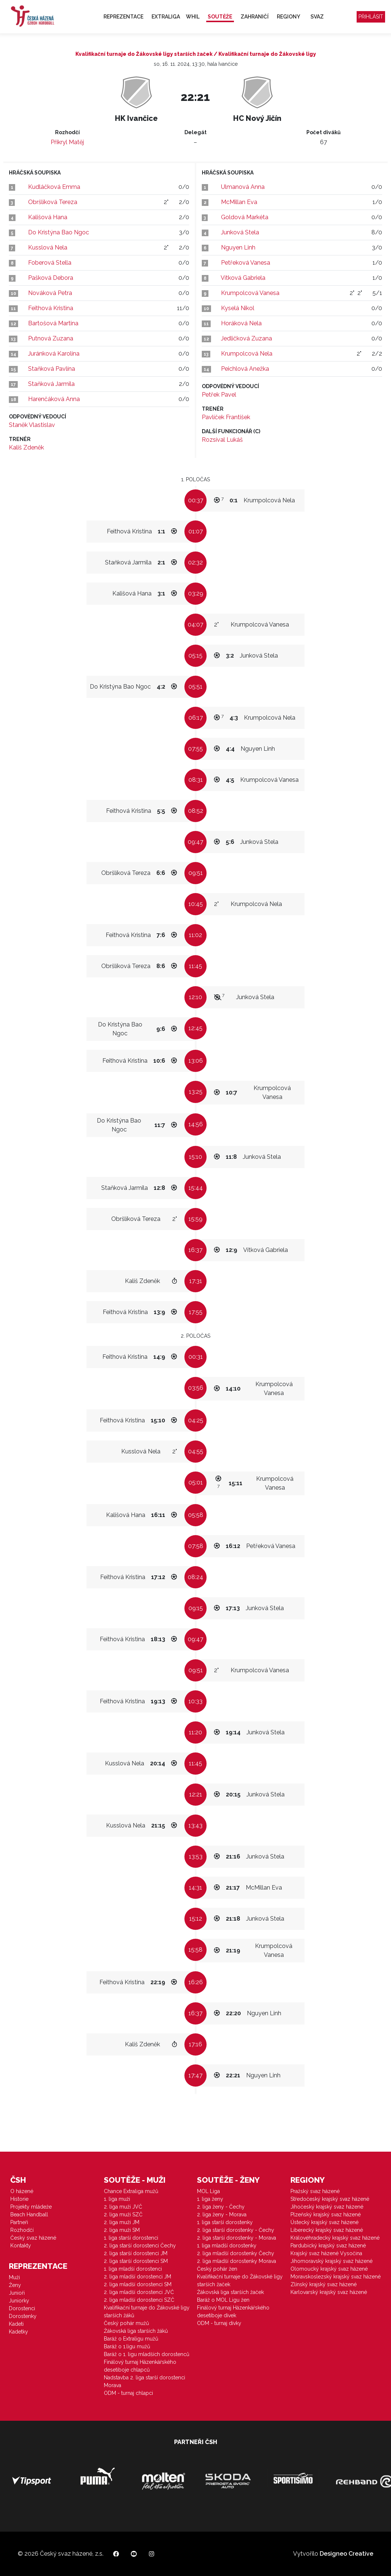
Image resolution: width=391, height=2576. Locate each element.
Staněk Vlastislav (32, 424)
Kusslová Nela (47, 247)
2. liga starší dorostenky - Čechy (235, 2230)
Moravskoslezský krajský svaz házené (335, 2277)
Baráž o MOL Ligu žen (223, 2300)
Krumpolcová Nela (246, 353)
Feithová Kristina (50, 308)
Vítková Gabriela (243, 277)
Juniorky (19, 2301)
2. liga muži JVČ (123, 2207)
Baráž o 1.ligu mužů (127, 2346)
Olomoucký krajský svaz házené (329, 2269)
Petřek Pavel (219, 394)
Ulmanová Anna (243, 186)
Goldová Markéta (244, 217)
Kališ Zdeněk (26, 447)
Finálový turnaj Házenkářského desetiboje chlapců (140, 2366)
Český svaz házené (33, 2238)
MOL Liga (208, 2191)
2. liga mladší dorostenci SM (137, 2284)
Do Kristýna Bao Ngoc (58, 232)
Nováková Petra (50, 292)
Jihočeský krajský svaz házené (326, 2207)
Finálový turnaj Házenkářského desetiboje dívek (233, 2311)
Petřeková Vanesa (245, 262)
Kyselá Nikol (237, 308)
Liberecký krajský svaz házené (326, 2230)
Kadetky (18, 2332)
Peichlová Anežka (245, 368)
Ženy (15, 2285)
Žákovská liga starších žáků (136, 2331)
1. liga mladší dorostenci (133, 2269)
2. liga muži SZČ (123, 2214)
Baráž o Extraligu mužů (131, 2339)
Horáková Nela (241, 323)
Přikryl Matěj (67, 142)
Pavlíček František (226, 417)
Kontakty (20, 2246)
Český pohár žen (217, 2269)
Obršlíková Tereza (52, 202)
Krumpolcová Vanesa (250, 292)
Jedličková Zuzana (246, 338)
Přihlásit (370, 17)
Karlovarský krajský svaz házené (328, 2292)
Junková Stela (240, 232)
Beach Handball (29, 2214)
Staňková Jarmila (51, 383)
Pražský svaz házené (315, 2191)
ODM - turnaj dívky (219, 2323)
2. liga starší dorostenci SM (136, 2261)
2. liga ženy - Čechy (221, 2207)
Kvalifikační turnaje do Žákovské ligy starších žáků (147, 2311)
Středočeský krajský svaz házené (329, 2199)
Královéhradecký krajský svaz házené (335, 2238)
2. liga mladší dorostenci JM (137, 2277)
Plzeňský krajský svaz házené (325, 2214)
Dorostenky (23, 2316)
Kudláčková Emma (54, 186)
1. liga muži (117, 2199)
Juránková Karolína (53, 353)
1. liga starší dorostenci (131, 2238)
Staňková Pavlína (51, 368)
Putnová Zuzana (50, 338)
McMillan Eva (239, 202)
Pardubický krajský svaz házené (328, 2246)
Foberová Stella (49, 262)
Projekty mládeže (31, 2207)
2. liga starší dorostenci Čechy (140, 2246)
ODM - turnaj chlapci (128, 2393)
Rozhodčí (22, 2230)
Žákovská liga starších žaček (230, 2292)
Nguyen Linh (238, 247)
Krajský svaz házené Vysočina (326, 2253)
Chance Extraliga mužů (131, 2191)
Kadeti (16, 2324)
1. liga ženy (210, 2199)
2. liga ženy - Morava (221, 2214)
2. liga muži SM (122, 2230)
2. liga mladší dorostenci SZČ (139, 2300)
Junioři (17, 2293)
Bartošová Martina (53, 323)
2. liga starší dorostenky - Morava (236, 2238)
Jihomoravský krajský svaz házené (331, 2261)
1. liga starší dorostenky (225, 2222)
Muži (14, 2277)
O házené (21, 2191)
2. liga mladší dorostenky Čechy (235, 2253)
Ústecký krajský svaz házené (324, 2222)
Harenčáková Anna (54, 399)
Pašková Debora (50, 277)
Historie (19, 2199)
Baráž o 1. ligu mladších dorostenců (146, 2354)
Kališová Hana (47, 217)
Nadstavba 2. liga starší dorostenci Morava (144, 2381)
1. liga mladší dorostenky (226, 2246)
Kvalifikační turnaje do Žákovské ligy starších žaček (240, 2280)
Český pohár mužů (126, 2323)
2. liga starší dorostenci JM (135, 2253)
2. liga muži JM (121, 2222)
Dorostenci (22, 2308)
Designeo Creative (346, 2553)
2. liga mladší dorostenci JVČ (139, 2292)
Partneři (19, 2222)
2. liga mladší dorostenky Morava (236, 2261)
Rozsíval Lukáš (222, 439)
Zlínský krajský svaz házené (323, 2284)
